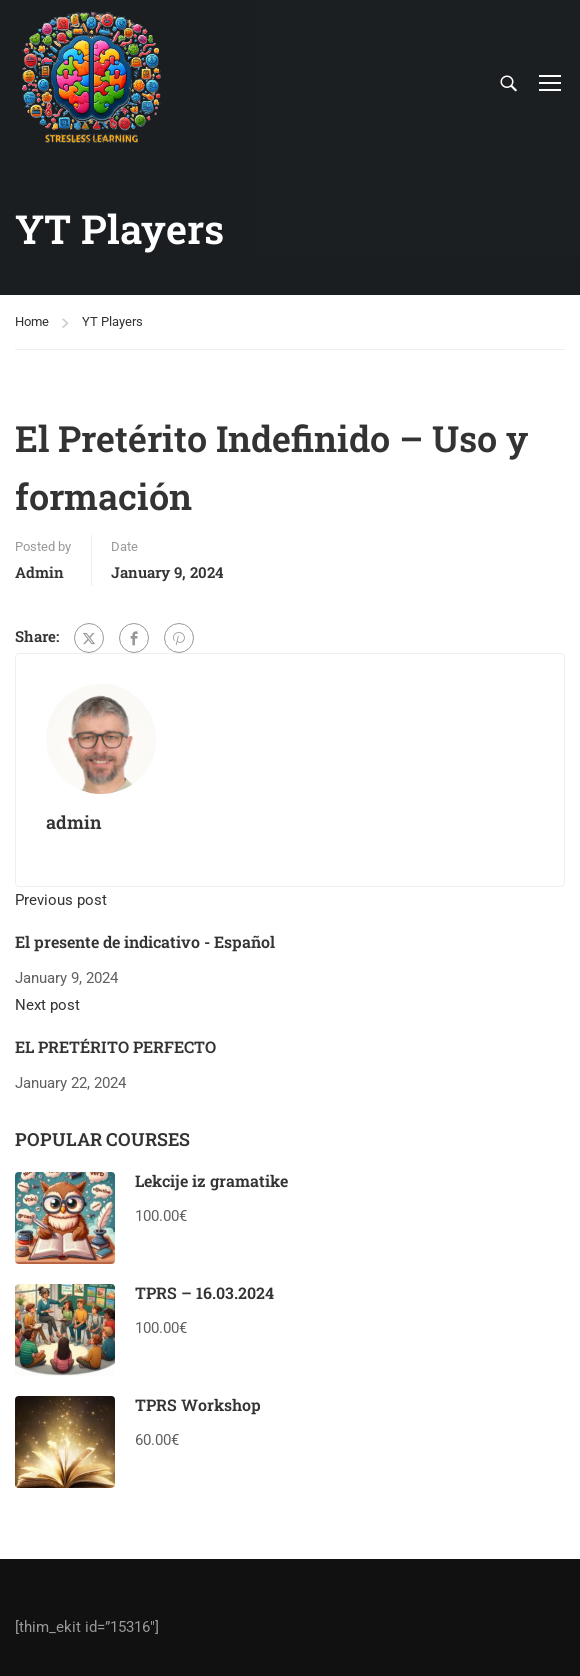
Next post (47, 1005)
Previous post (61, 900)
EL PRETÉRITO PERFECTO (115, 1046)
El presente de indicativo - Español (145, 941)
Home (32, 321)
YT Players (112, 321)
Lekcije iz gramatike (211, 1180)
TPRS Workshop (198, 1404)
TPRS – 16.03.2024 (204, 1292)
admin (39, 572)
